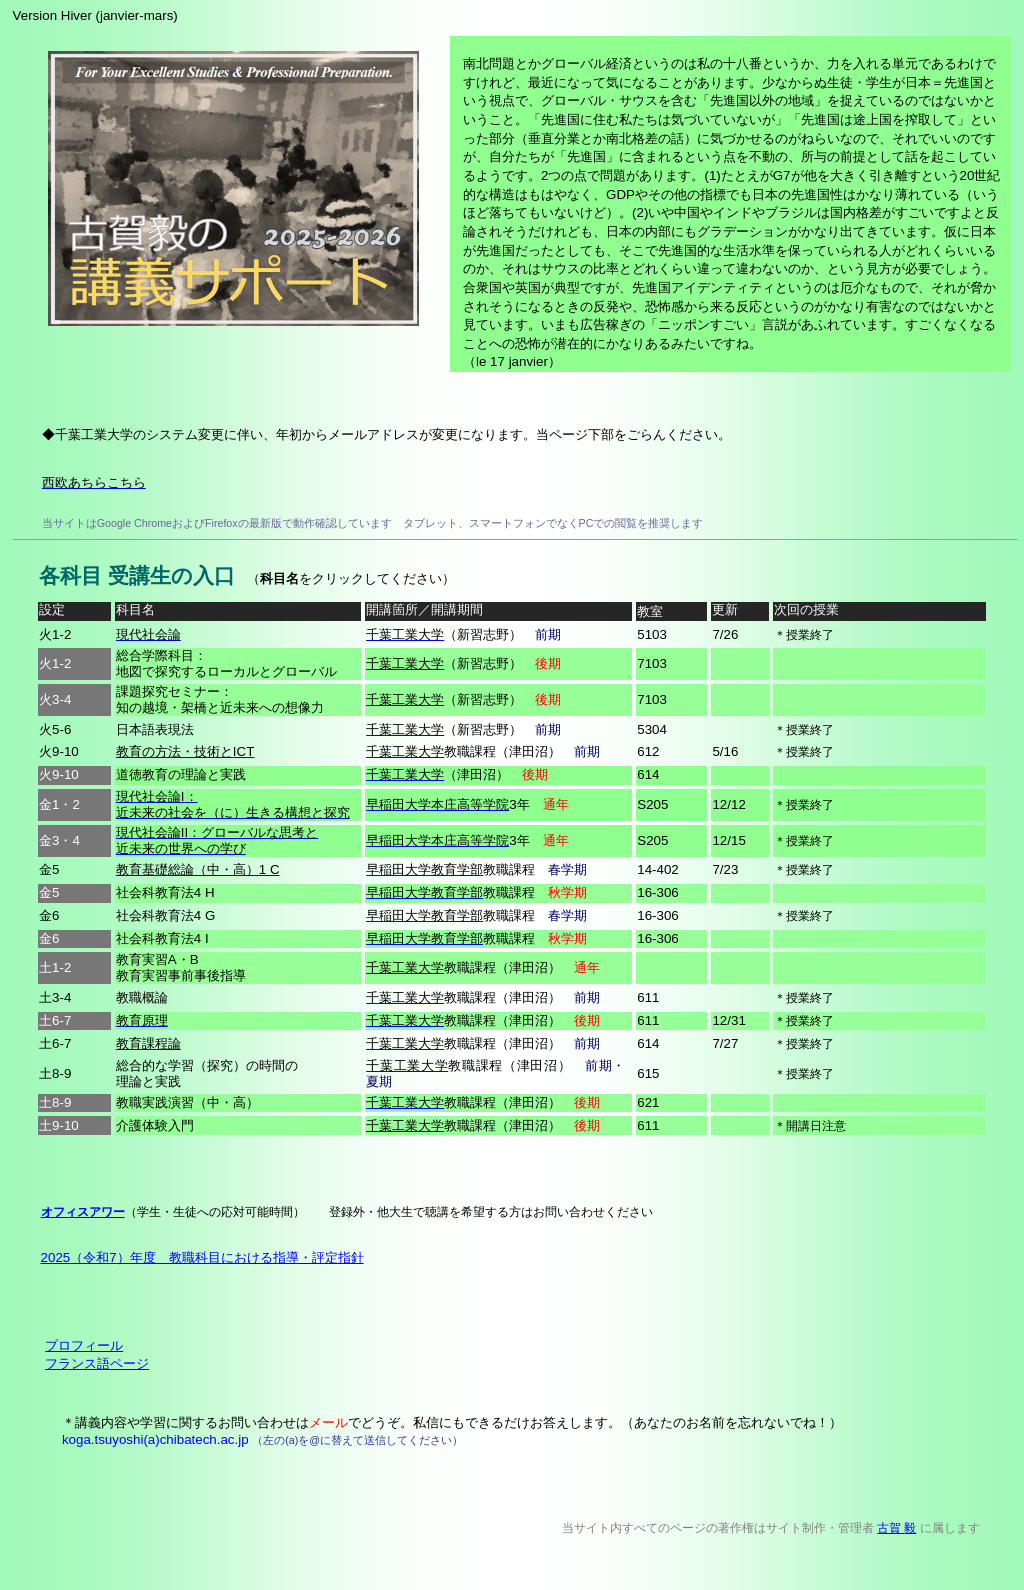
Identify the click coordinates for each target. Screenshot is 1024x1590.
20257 (202, 1257)
